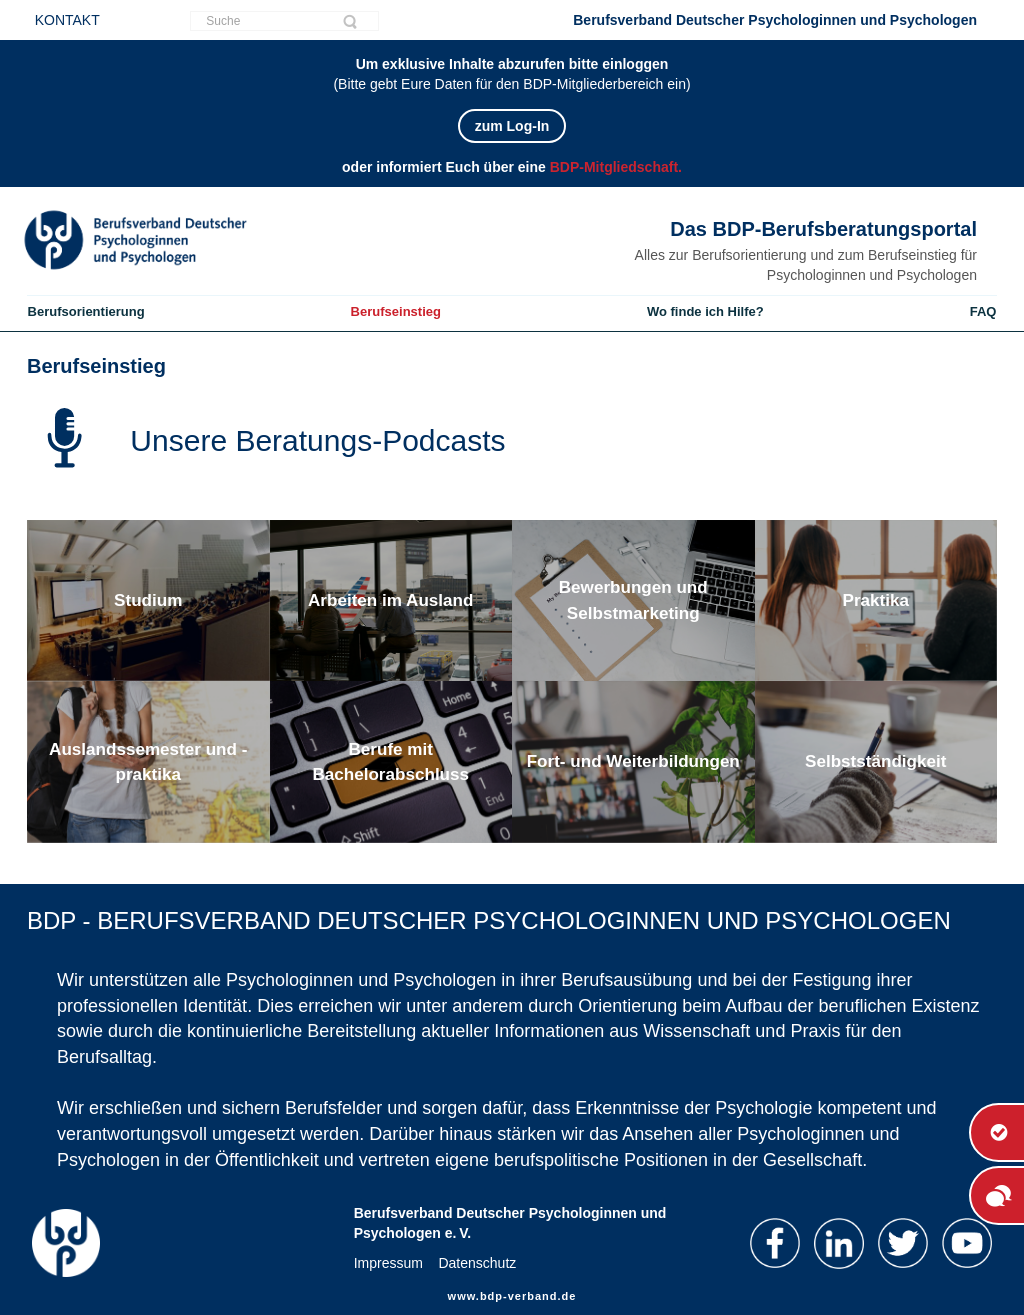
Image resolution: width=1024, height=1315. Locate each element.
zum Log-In (512, 126)
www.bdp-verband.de (512, 1296)
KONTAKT (67, 20)
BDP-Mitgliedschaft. (616, 167)
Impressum (388, 1263)
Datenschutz (477, 1263)
